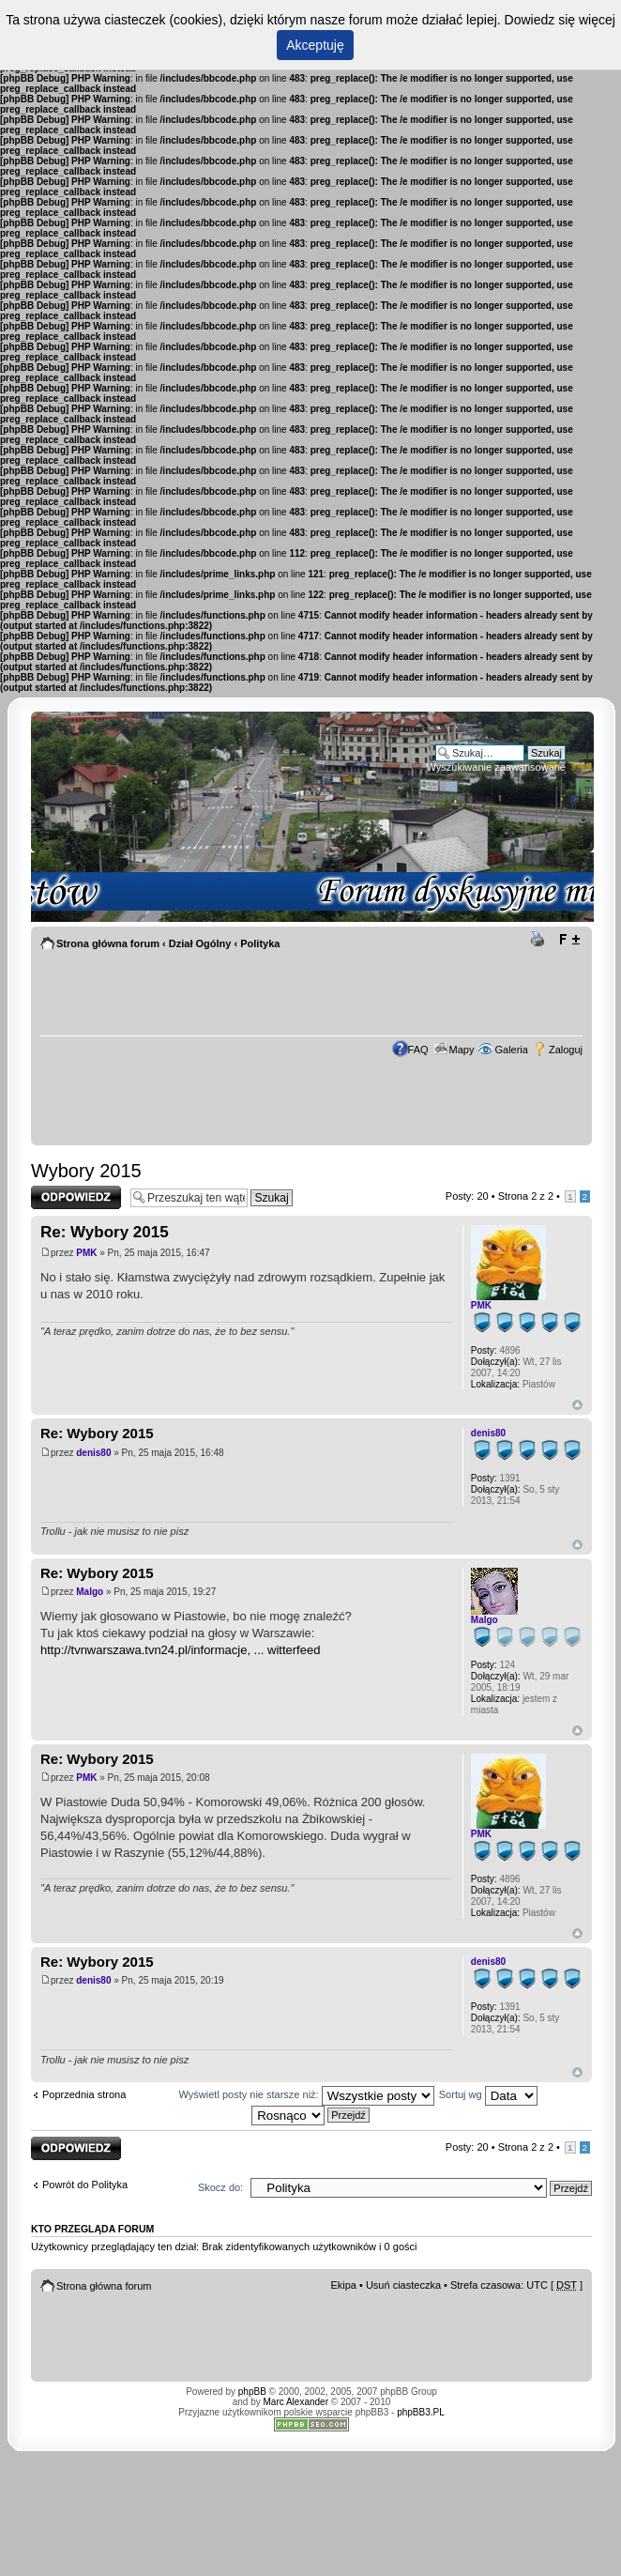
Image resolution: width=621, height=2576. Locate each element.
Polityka (260, 943)
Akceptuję (314, 45)
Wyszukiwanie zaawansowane (496, 767)
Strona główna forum (107, 943)
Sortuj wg (488, 2094)
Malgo (89, 1592)
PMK (86, 1253)
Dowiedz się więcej (560, 19)
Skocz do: (220, 2187)
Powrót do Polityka (85, 2184)
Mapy (462, 1049)
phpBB (252, 2391)
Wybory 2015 (86, 1170)
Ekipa (343, 2285)
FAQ (418, 1049)
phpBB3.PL (421, 2412)
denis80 (93, 1453)
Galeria (510, 1049)
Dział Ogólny (200, 943)
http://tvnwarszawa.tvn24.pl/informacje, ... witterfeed (180, 1650)
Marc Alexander (296, 2402)
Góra (577, 1405)
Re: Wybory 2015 (104, 1232)
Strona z (525, 1196)
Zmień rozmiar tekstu (569, 939)
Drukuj (540, 939)
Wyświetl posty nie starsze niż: (306, 2094)
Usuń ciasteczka (403, 2285)
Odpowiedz (76, 1197)
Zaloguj (566, 1049)
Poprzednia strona (84, 2094)
